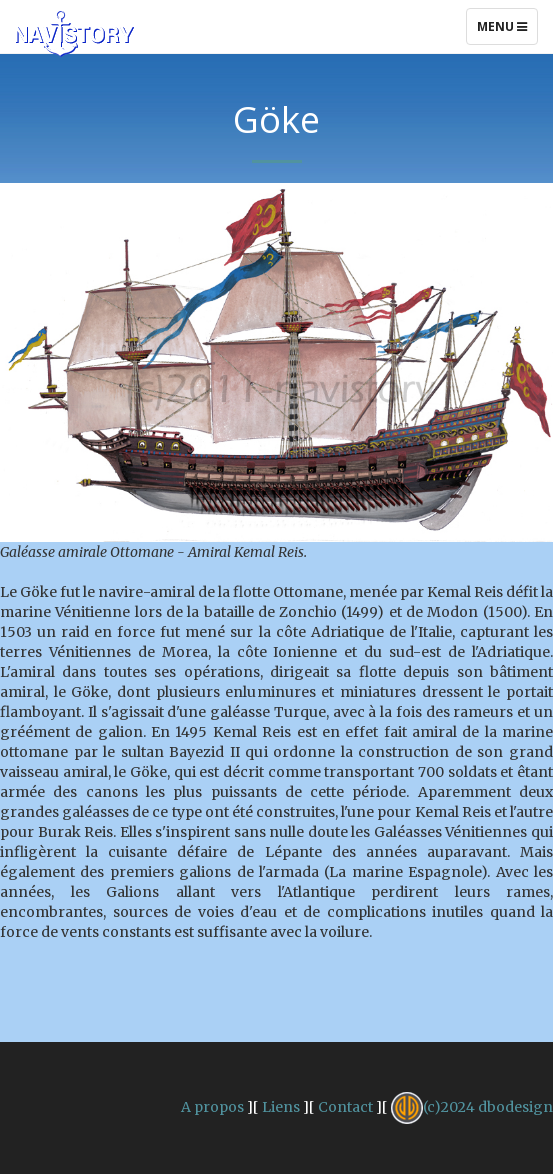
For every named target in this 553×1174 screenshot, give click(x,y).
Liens (281, 1107)
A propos (212, 1107)
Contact (345, 1107)
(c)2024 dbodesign (472, 1107)
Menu (507, 31)
